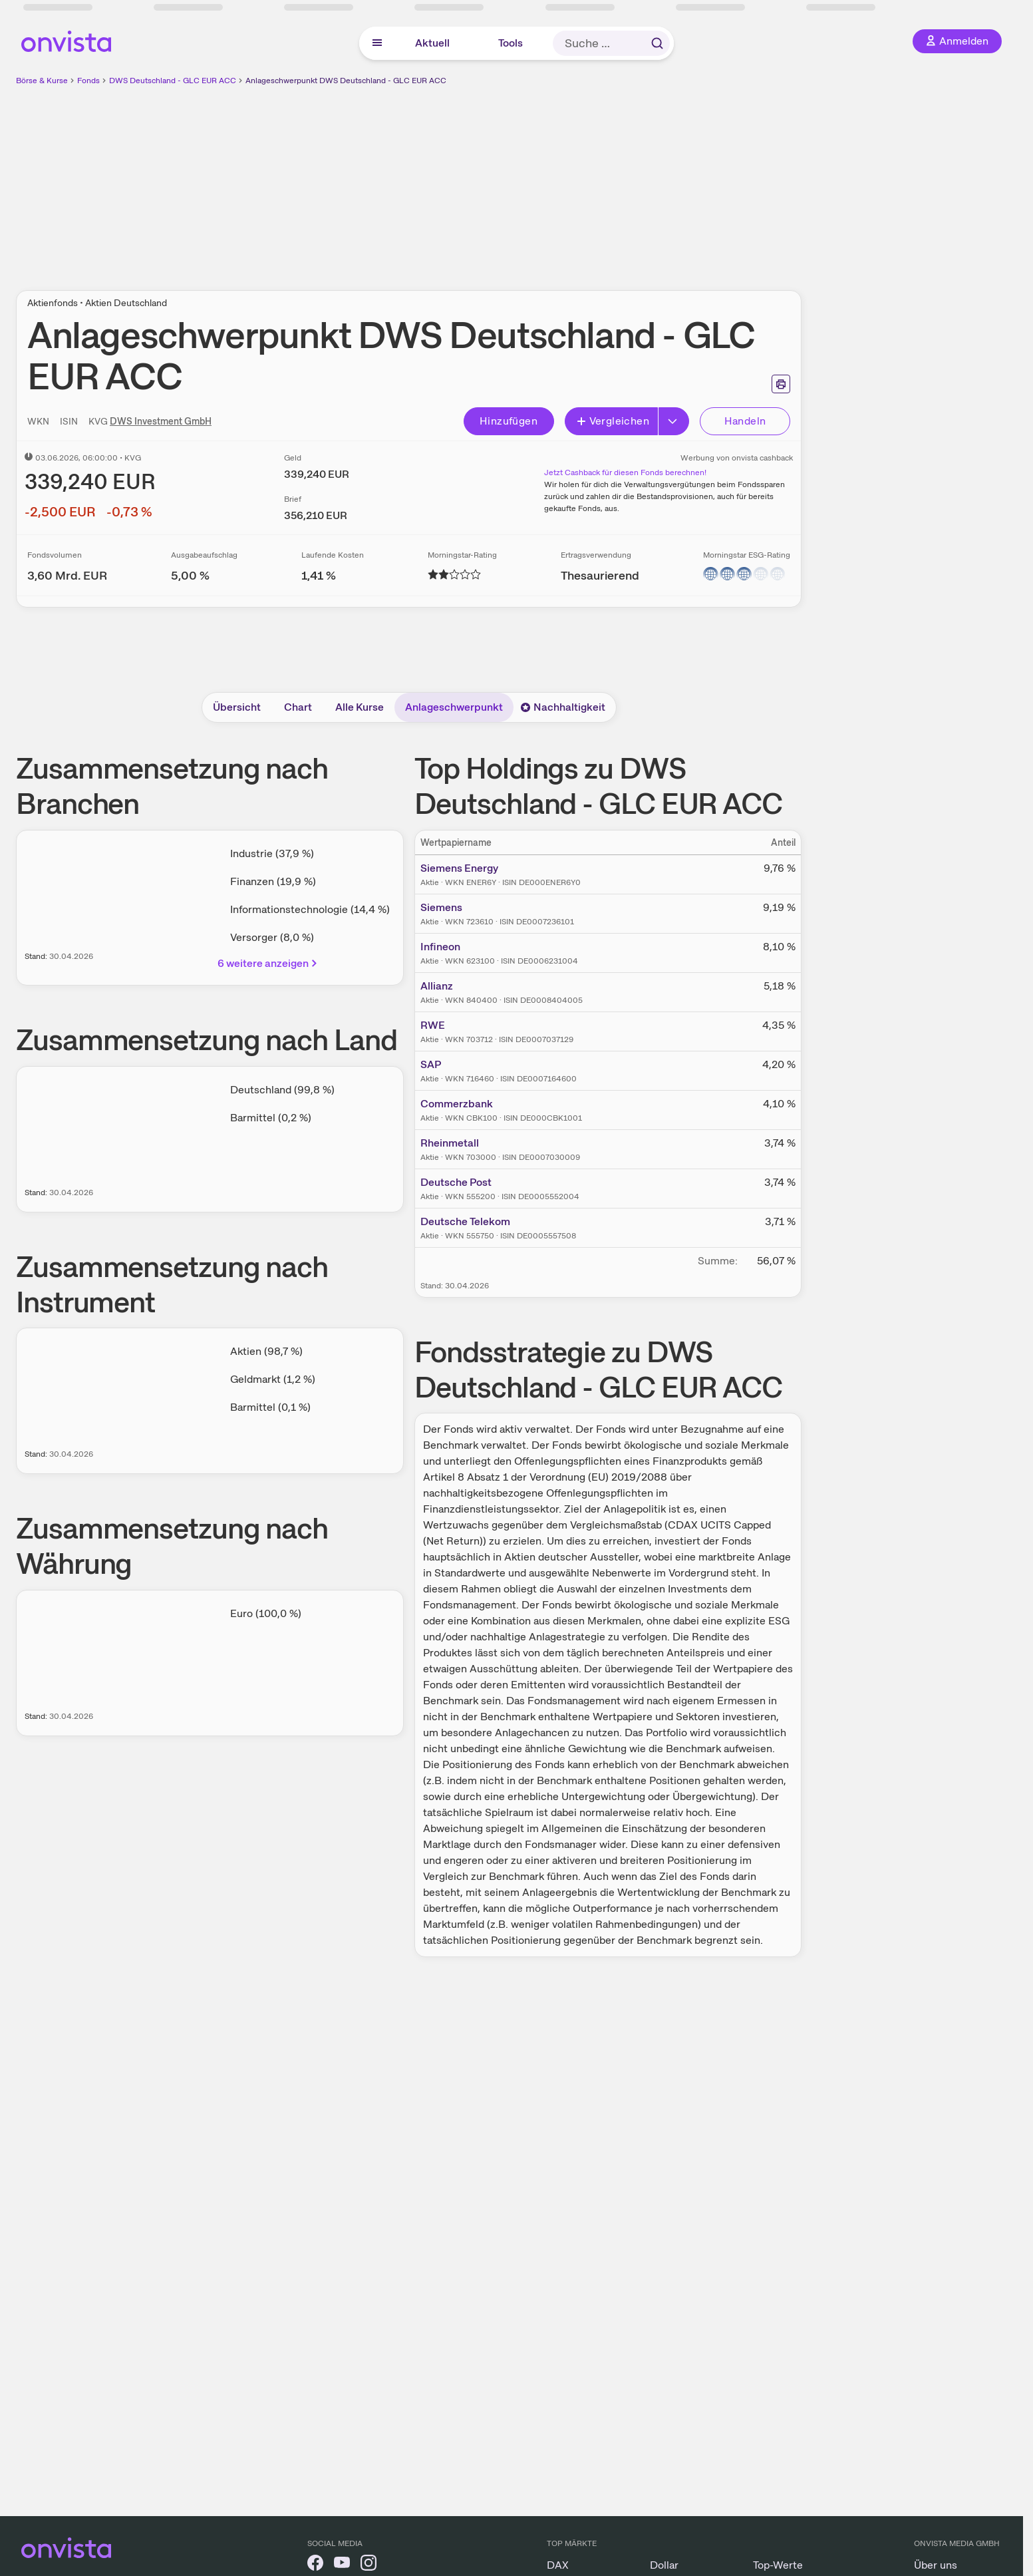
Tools (510, 43)
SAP (430, 1064)
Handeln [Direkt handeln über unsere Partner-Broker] (745, 421)
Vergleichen (612, 421)
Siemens (441, 907)
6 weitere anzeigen (268, 963)
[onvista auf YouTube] (342, 2565)
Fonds (88, 80)
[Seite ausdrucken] (781, 384)
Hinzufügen (508, 421)
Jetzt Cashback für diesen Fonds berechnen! (625, 472)
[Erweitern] (674, 421)
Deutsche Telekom (465, 1221)
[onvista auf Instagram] (368, 2565)
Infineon (440, 947)
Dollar (664, 2565)
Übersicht (237, 707)
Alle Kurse (359, 707)
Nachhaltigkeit (562, 707)
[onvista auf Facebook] (315, 2565)
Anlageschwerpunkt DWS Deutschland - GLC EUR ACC (345, 80)
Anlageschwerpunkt (454, 707)
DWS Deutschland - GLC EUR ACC (172, 80)
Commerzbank (456, 1104)
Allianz (436, 986)
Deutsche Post (456, 1182)
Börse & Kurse (42, 80)
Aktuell (432, 43)
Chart (298, 707)
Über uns (935, 2565)
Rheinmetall (449, 1143)
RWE (432, 1025)
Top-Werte (778, 2565)
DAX (558, 2565)
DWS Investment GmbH (161, 421)
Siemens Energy (459, 868)
